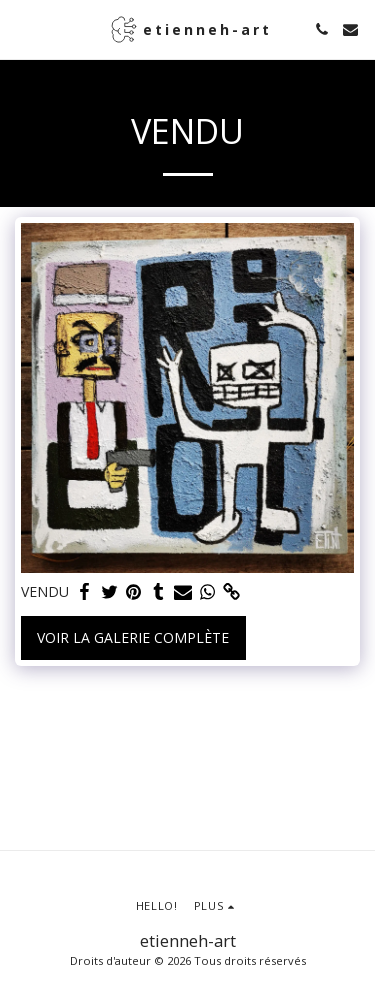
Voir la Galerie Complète (133, 637)
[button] (22, 28)
